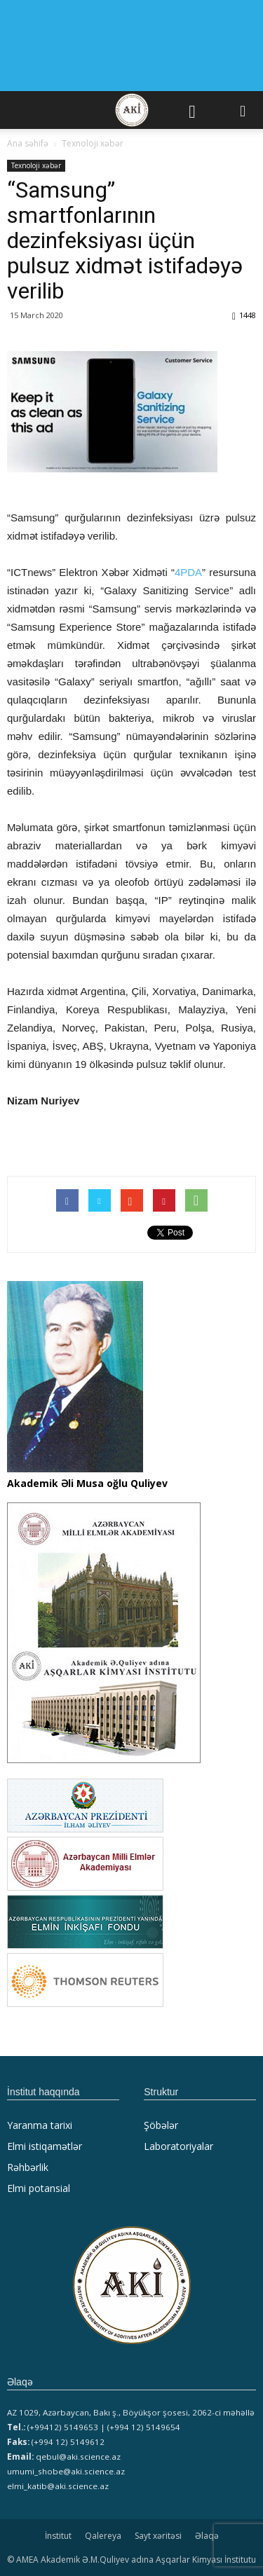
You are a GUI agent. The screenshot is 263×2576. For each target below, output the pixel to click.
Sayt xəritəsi (158, 2536)
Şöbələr (161, 2125)
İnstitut (58, 2536)
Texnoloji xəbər (36, 165)
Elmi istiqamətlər (44, 2146)
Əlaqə (207, 2536)
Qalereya (103, 2536)
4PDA (188, 572)
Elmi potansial (38, 2188)
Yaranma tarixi (39, 2125)
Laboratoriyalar (178, 2146)
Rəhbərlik (27, 2167)
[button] (243, 110)
